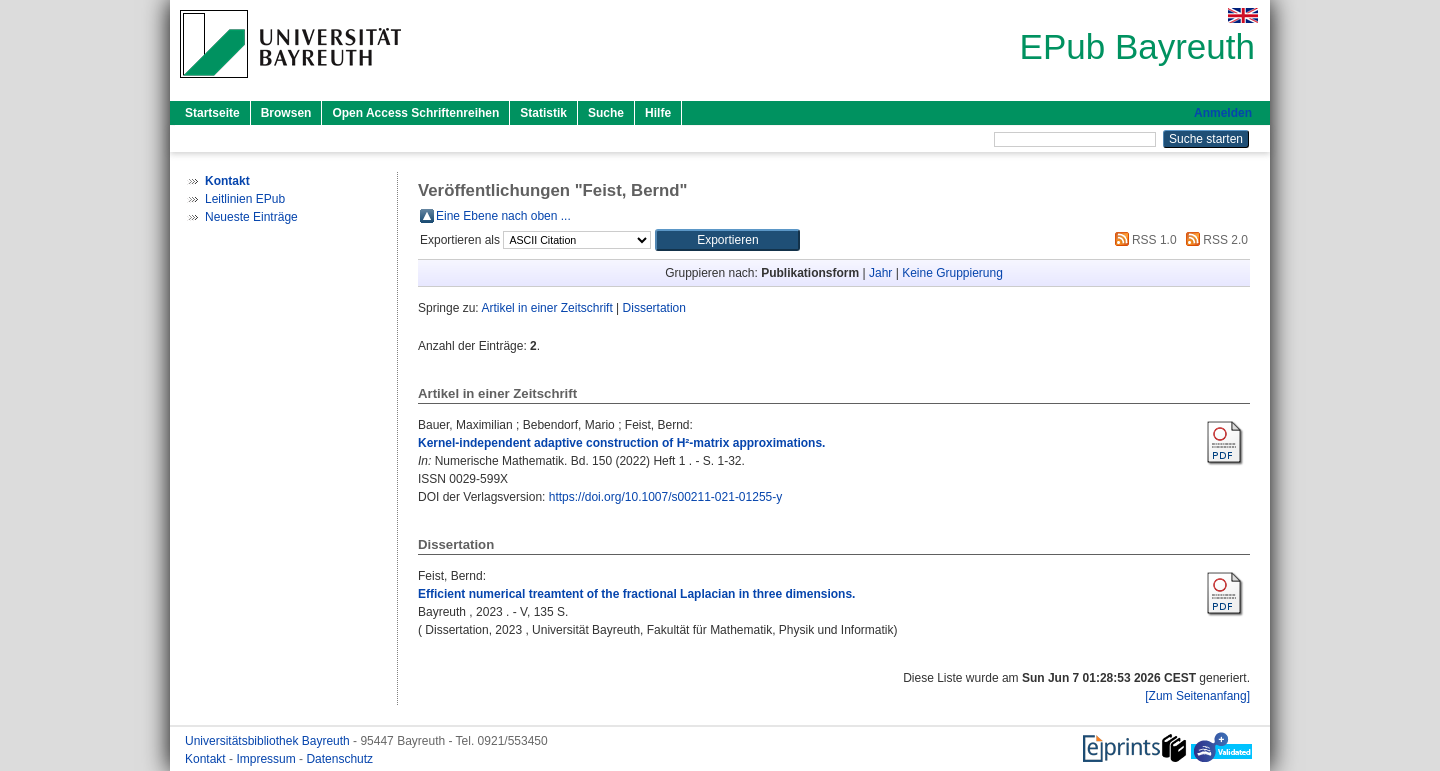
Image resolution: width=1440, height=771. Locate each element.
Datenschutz (339, 759)
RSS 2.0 (1214, 240)
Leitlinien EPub (245, 199)
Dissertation (654, 308)
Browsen (286, 113)
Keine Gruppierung (952, 273)
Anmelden (1223, 113)
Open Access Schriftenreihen (415, 113)
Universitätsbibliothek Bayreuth (269, 741)
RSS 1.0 (1143, 240)
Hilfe (658, 113)
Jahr (880, 273)
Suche (606, 113)
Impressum (267, 759)
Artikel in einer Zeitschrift (546, 308)
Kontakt (207, 759)
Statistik (543, 113)
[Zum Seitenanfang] (1197, 696)
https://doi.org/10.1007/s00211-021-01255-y (666, 497)
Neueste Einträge (251, 217)
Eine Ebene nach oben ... (503, 216)
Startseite (212, 113)
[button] (727, 240)
